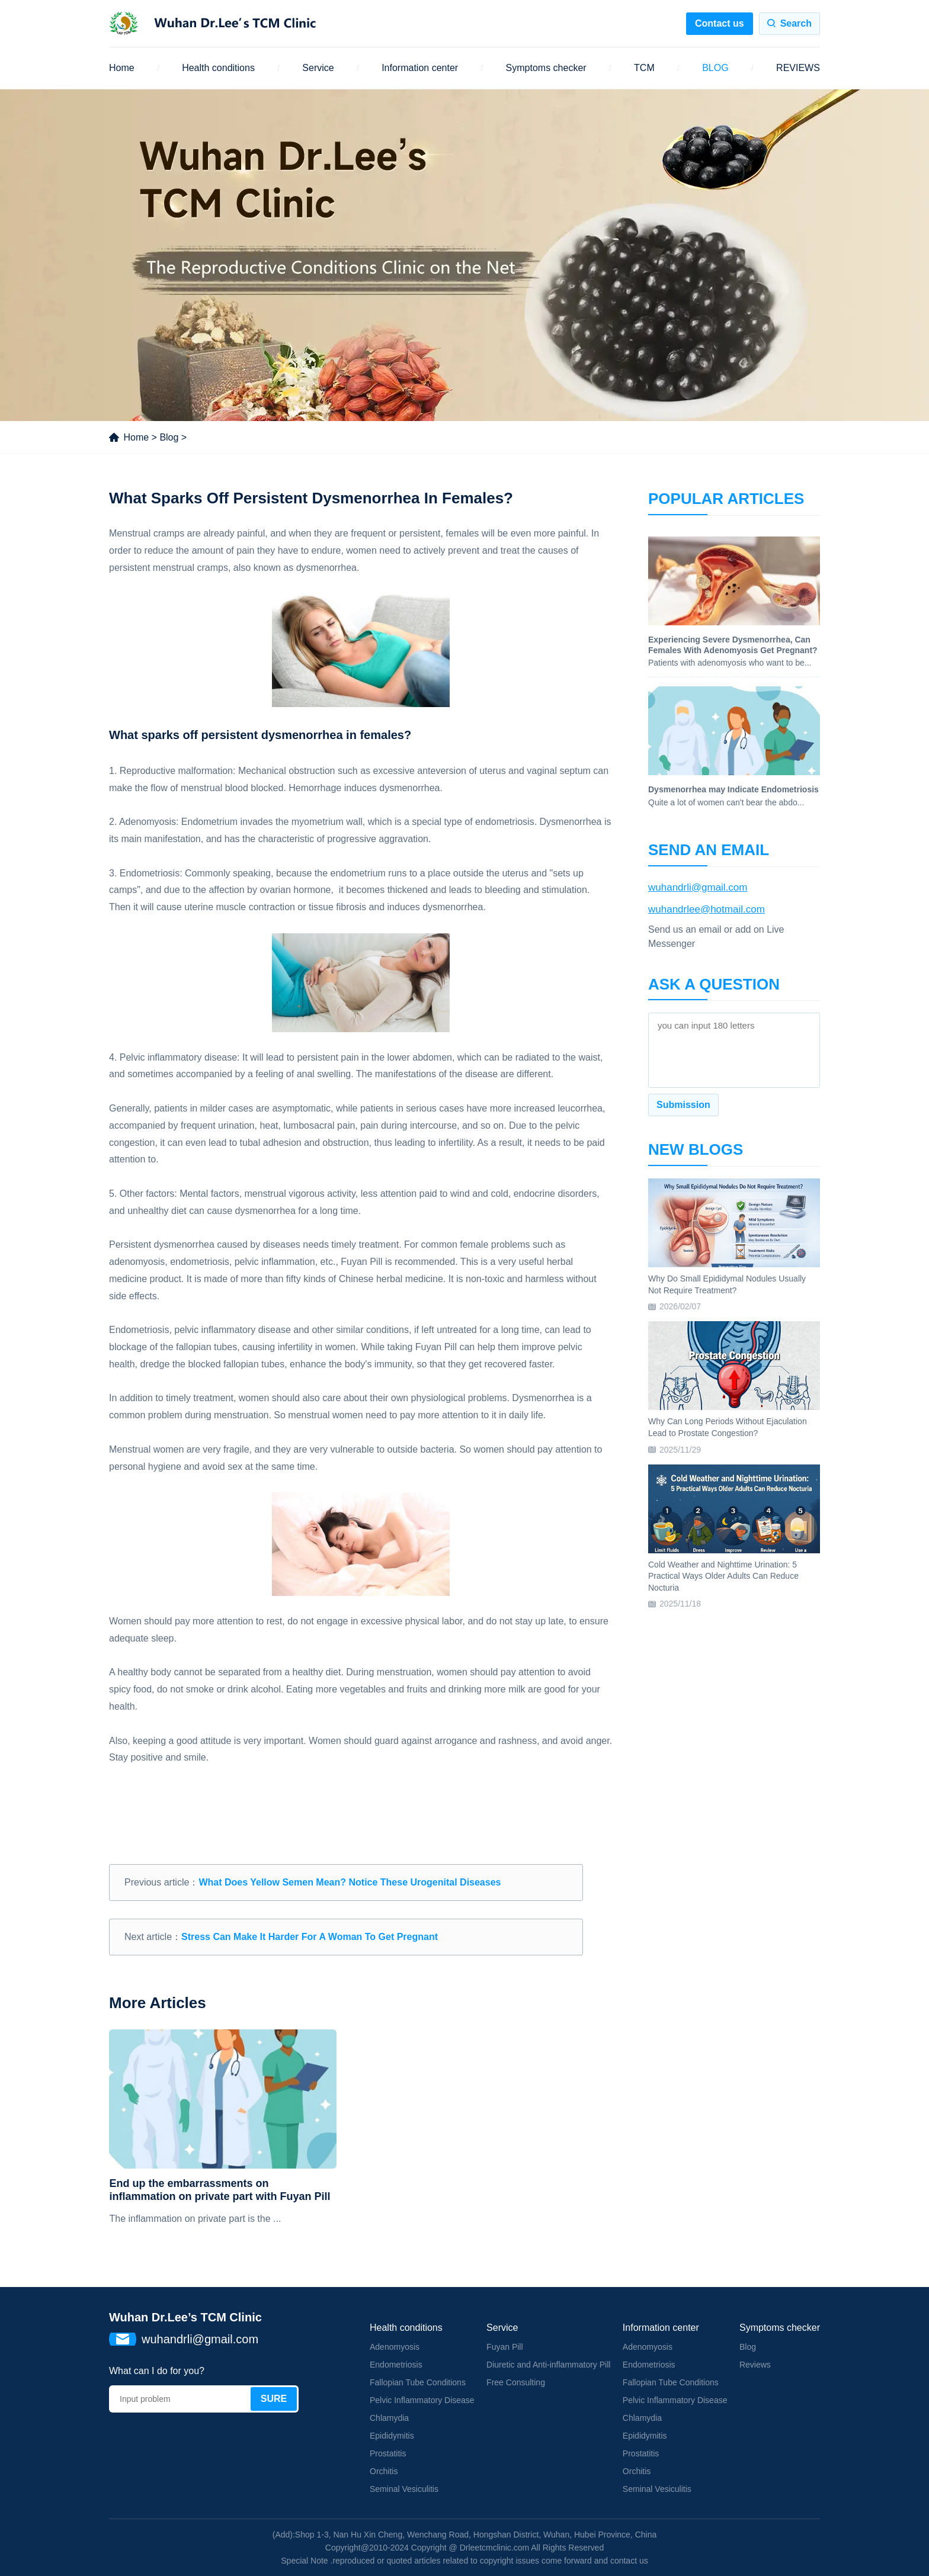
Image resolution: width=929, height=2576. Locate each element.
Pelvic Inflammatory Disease (422, 2400)
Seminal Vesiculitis (404, 2489)
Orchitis (384, 2471)
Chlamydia (389, 2418)
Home (121, 68)
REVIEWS (798, 68)
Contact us (719, 23)
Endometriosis (396, 2364)
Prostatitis (388, 2453)
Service (318, 68)
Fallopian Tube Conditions (418, 2382)
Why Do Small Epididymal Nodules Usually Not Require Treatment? (727, 1284)
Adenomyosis (394, 2347)
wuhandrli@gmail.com (698, 887)
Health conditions (218, 68)
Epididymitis (392, 2435)
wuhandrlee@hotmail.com (706, 909)
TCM (644, 68)
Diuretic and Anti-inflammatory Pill (548, 2364)
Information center (420, 68)
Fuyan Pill (504, 2347)
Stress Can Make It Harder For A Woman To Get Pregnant (309, 1937)
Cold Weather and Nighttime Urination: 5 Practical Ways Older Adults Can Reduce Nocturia (723, 1576)
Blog (168, 437)
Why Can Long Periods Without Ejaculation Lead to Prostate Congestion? (727, 1427)
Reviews (755, 2364)
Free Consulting (515, 2382)
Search (796, 23)
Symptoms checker (546, 68)
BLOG (715, 68)
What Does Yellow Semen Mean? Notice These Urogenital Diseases (349, 1882)
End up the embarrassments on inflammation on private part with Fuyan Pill (219, 2189)
